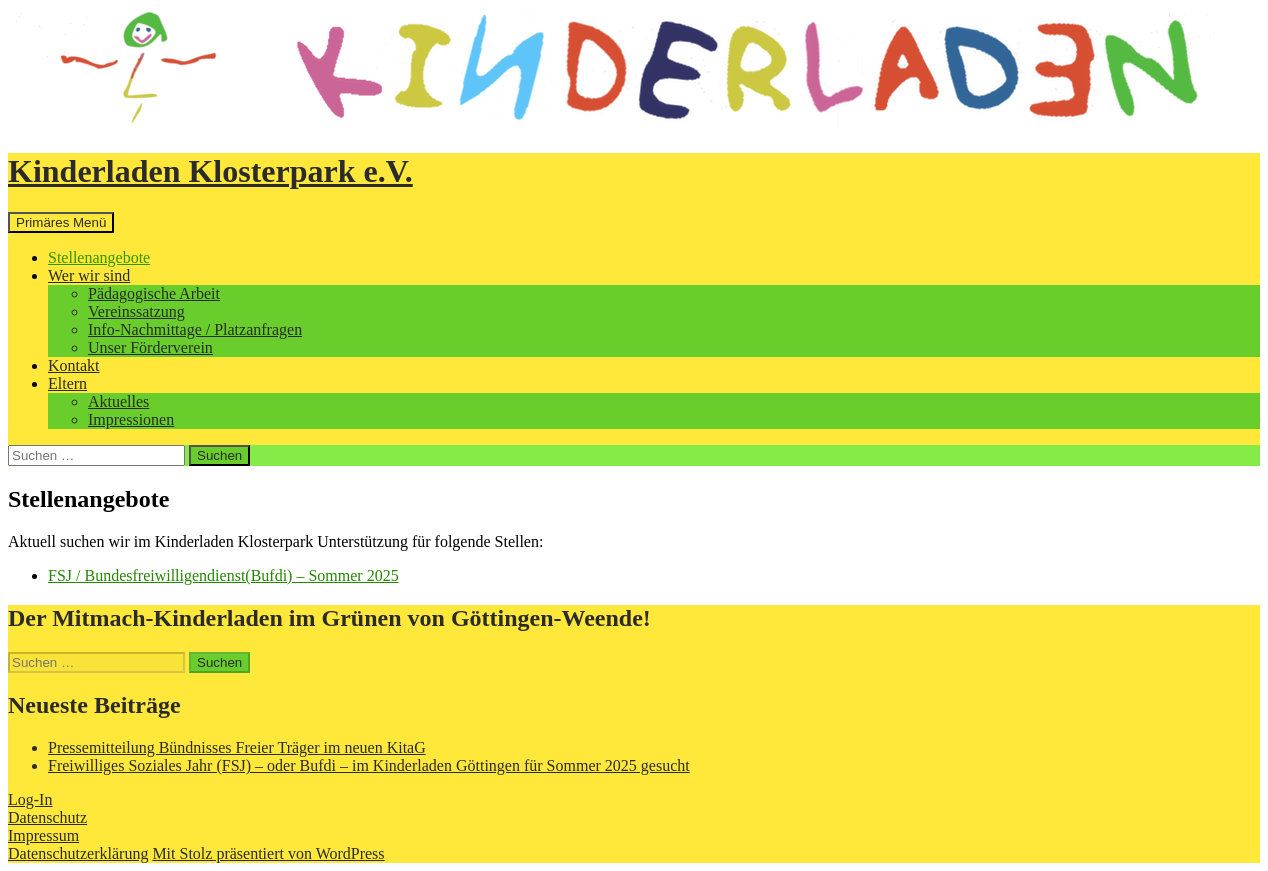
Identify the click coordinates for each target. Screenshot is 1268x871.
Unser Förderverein (150, 347)
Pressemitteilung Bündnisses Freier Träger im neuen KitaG (237, 747)
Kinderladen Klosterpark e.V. (210, 171)
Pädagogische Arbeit (154, 293)
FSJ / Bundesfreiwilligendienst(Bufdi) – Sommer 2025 (223, 575)
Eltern (67, 383)
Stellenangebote (99, 257)
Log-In (30, 799)
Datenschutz (47, 817)
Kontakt (74, 365)
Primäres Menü (61, 222)
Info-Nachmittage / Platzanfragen (195, 329)
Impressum (43, 835)
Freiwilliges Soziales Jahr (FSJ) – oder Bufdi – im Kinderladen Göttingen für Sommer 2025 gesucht (369, 765)
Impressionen (131, 419)
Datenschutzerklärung (78, 853)
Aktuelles (118, 401)
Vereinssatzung (136, 311)
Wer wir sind (89, 275)
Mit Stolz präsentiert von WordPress (268, 853)
